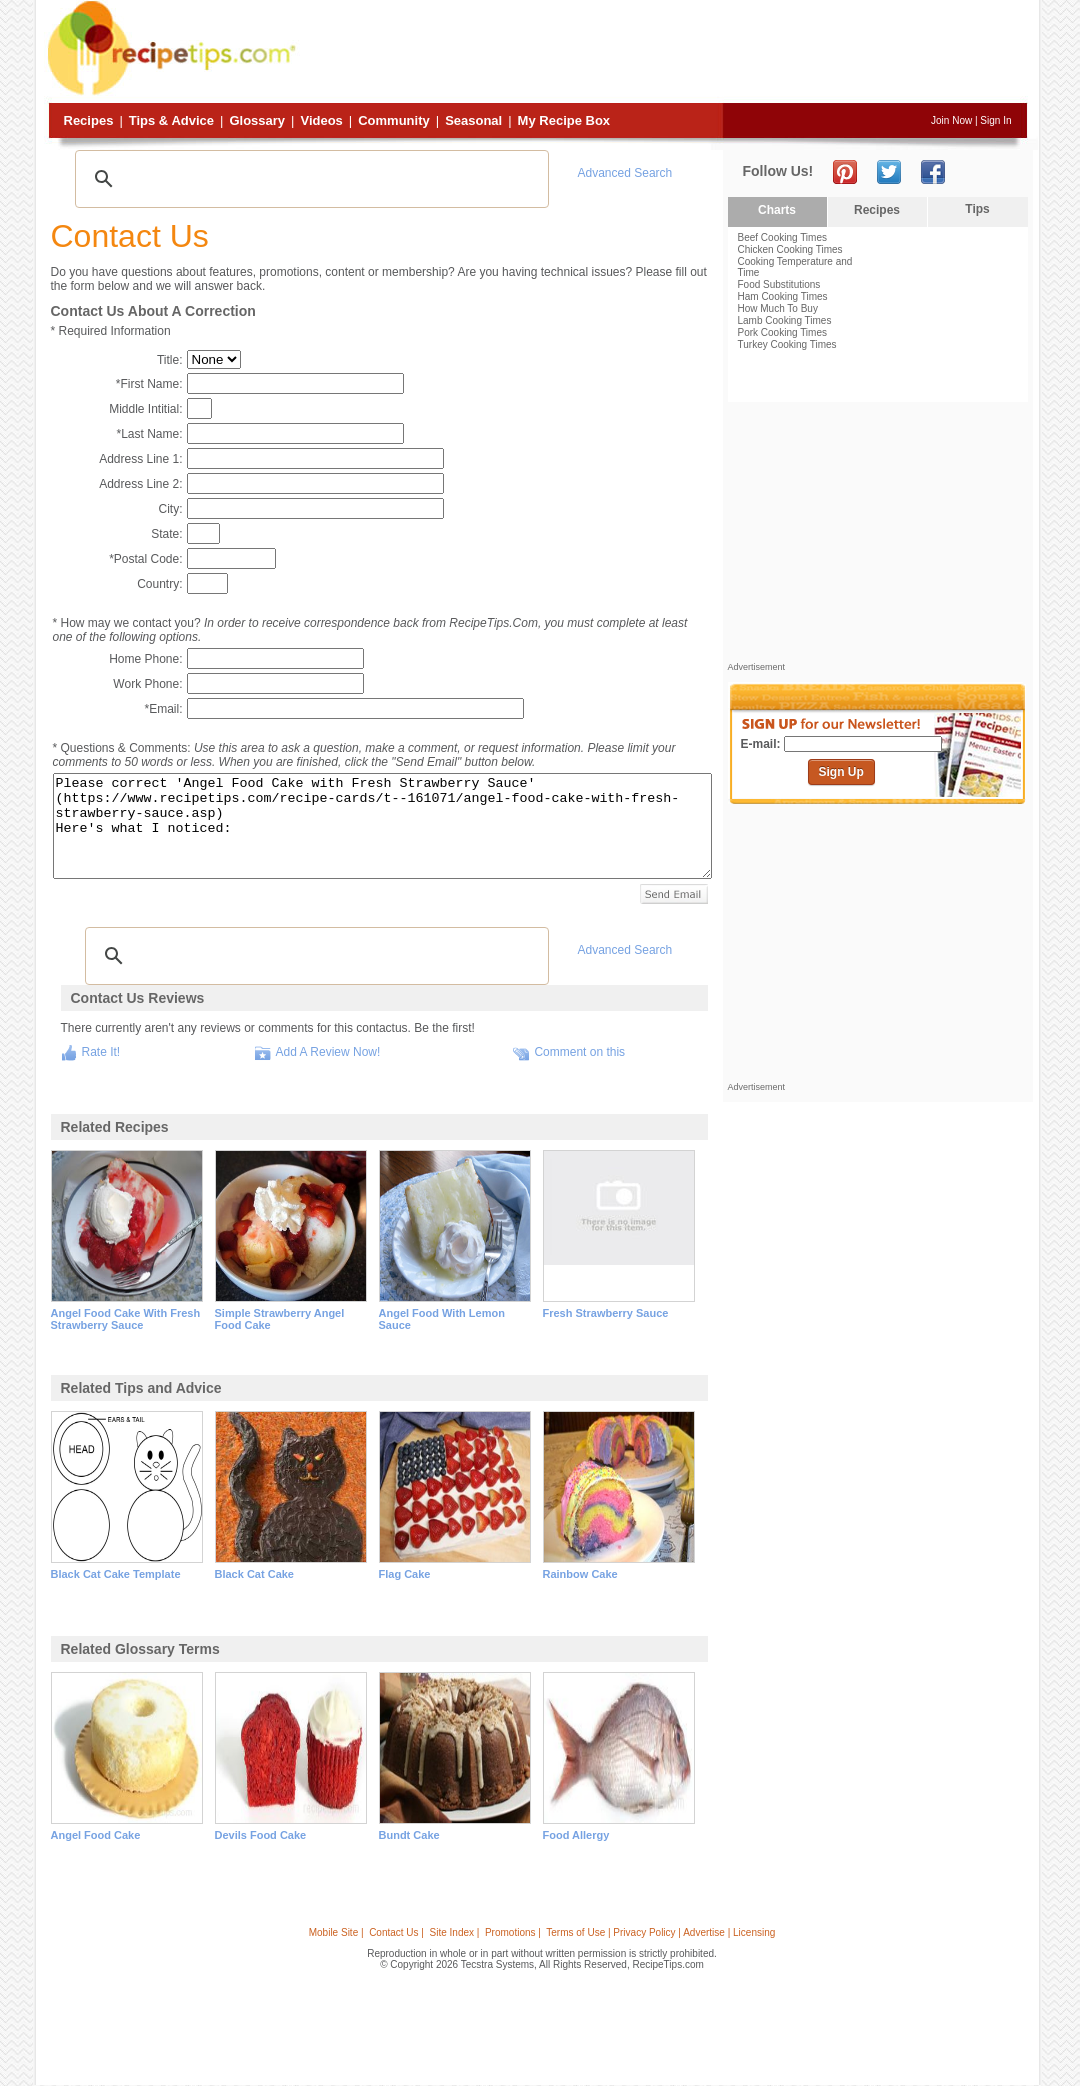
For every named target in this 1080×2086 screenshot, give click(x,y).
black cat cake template (116, 1574)
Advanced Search (625, 173)
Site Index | (455, 1932)
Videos (321, 120)
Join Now (951, 120)
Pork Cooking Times (782, 332)
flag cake (405, 1574)
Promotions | (513, 1932)
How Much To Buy (778, 308)
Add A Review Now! (328, 1052)
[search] (309, 179)
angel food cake (96, 1835)
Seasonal (473, 120)
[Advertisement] (664, 53)
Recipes (89, 120)
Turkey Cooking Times (787, 344)
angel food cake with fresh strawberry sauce (126, 1319)
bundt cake (409, 1835)
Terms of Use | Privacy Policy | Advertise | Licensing (660, 1932)
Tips (977, 209)
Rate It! (101, 1052)
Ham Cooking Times (783, 296)
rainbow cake (580, 1574)
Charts (777, 210)
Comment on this (579, 1052)
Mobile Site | (336, 1932)
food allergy (576, 1835)
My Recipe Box (564, 120)
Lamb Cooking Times (785, 320)
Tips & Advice (171, 120)
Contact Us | (396, 1932)
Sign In (995, 120)
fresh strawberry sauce (606, 1313)
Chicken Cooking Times (790, 249)
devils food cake (261, 1835)
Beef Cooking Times (783, 237)
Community (394, 120)
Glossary (257, 120)
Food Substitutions (779, 284)
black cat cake (255, 1574)
